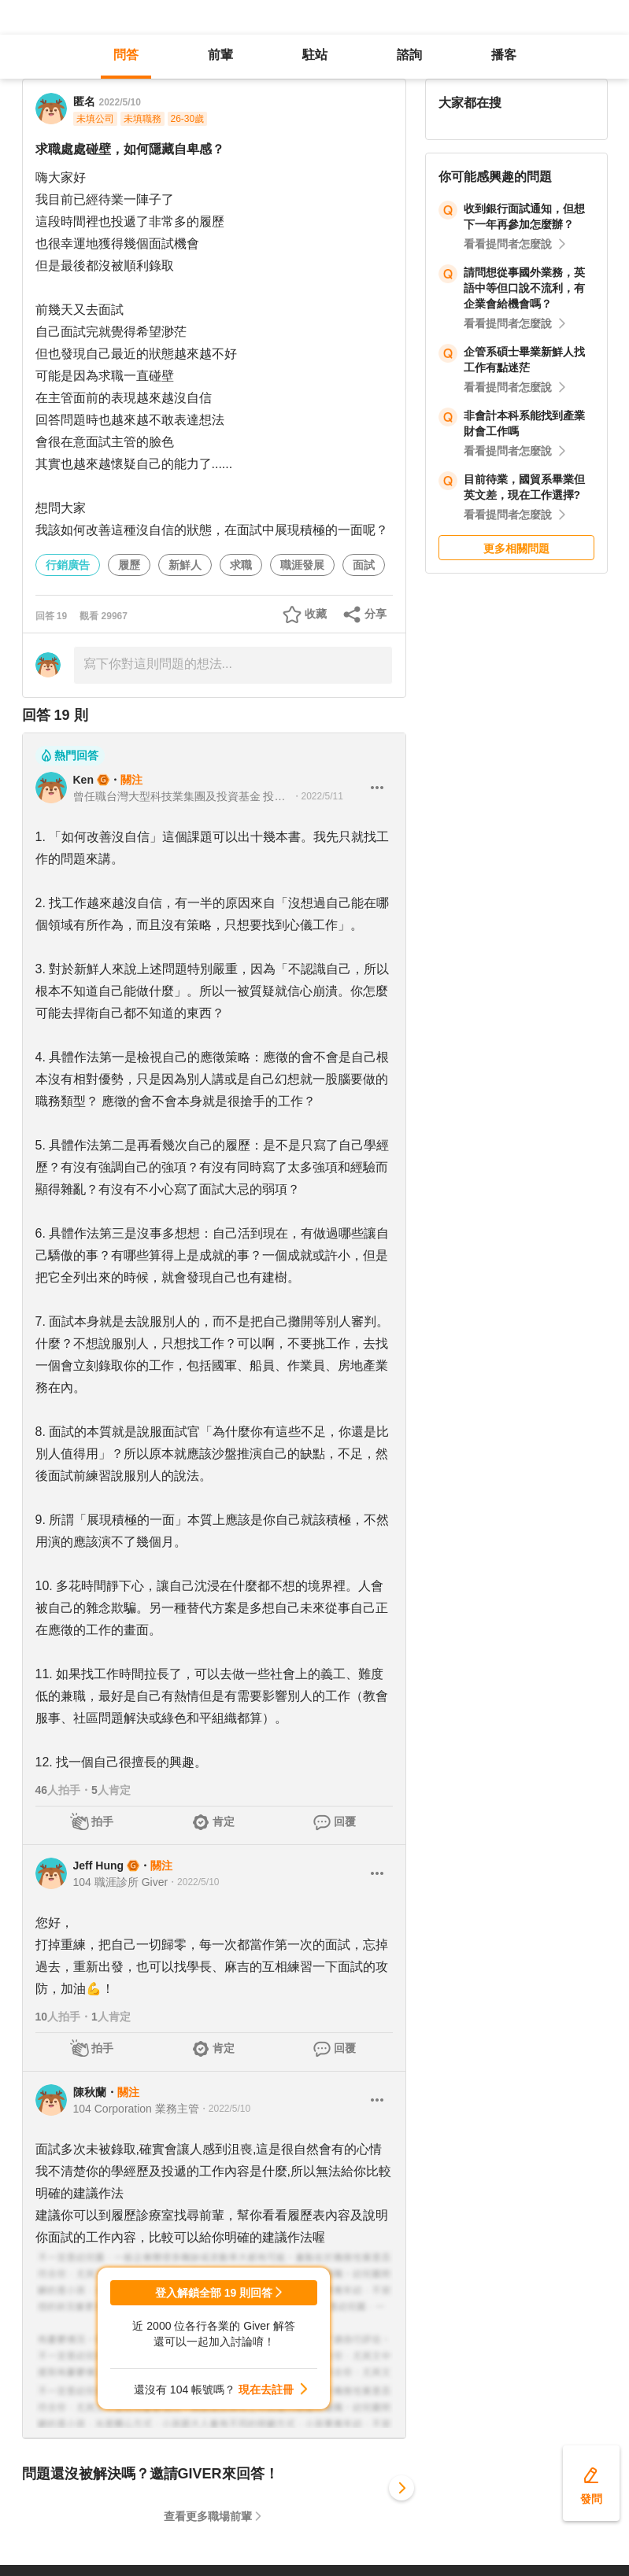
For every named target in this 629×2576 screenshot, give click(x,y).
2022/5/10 (120, 102)
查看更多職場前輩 (208, 2516)
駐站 (314, 54)
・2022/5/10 (193, 1882)
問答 (126, 54)
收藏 (316, 613)
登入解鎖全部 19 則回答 (213, 2292)
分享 (375, 613)
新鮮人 (185, 565)
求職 (241, 565)
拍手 (102, 1821)
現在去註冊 (266, 2389)
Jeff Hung (98, 1865)
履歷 (129, 565)
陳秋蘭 (89, 2092)
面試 (364, 565)
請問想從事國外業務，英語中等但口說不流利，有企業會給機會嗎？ (524, 288)
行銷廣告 (68, 565)
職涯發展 (302, 565)
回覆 (345, 1821)
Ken (83, 779)
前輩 (220, 54)
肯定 (224, 1821)
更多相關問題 (516, 548)
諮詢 (409, 54)
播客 (503, 54)
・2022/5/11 (317, 796)
